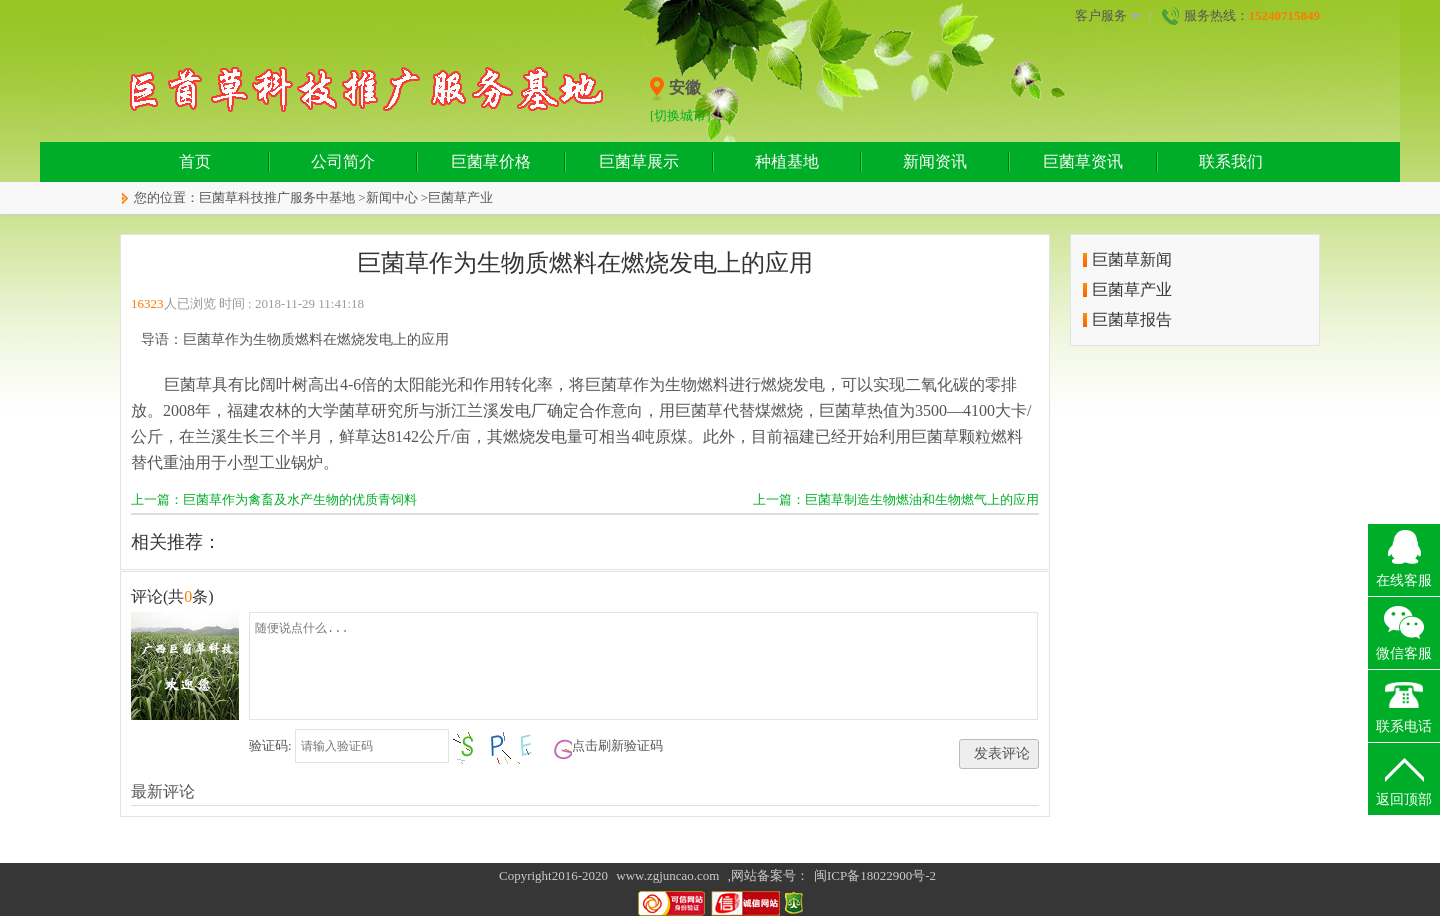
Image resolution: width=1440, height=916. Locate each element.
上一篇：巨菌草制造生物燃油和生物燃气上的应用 (896, 499)
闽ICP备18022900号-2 (875, 875)
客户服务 (1108, 16)
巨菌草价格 (491, 161)
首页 (195, 161)
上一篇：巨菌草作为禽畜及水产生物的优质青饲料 (274, 499)
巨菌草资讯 (1083, 161)
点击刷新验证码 (617, 745)
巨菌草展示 (639, 161)
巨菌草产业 (460, 197)
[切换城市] (680, 115)
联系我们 (1231, 161)
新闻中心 (392, 197)
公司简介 (343, 161)
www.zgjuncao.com (667, 875)
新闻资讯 (935, 161)
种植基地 (787, 161)
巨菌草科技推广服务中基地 (277, 197)
